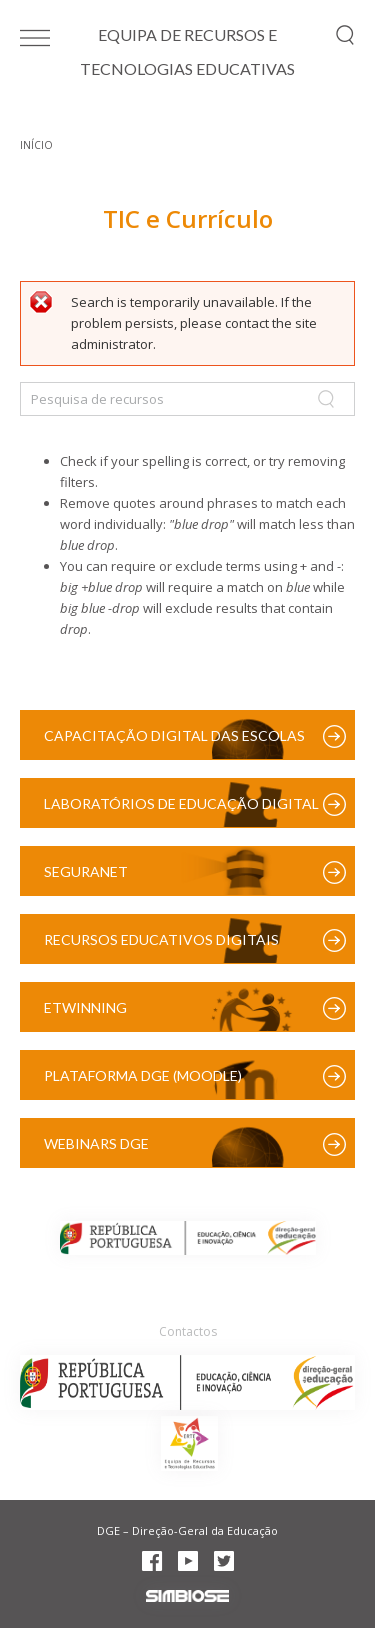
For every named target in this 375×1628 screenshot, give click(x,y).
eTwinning (85, 1007)
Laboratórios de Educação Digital (181, 803)
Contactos (188, 1331)
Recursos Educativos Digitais (161, 939)
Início (36, 145)
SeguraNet (86, 871)
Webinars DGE (96, 1143)
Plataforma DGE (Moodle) (143, 1075)
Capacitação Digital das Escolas (174, 735)
